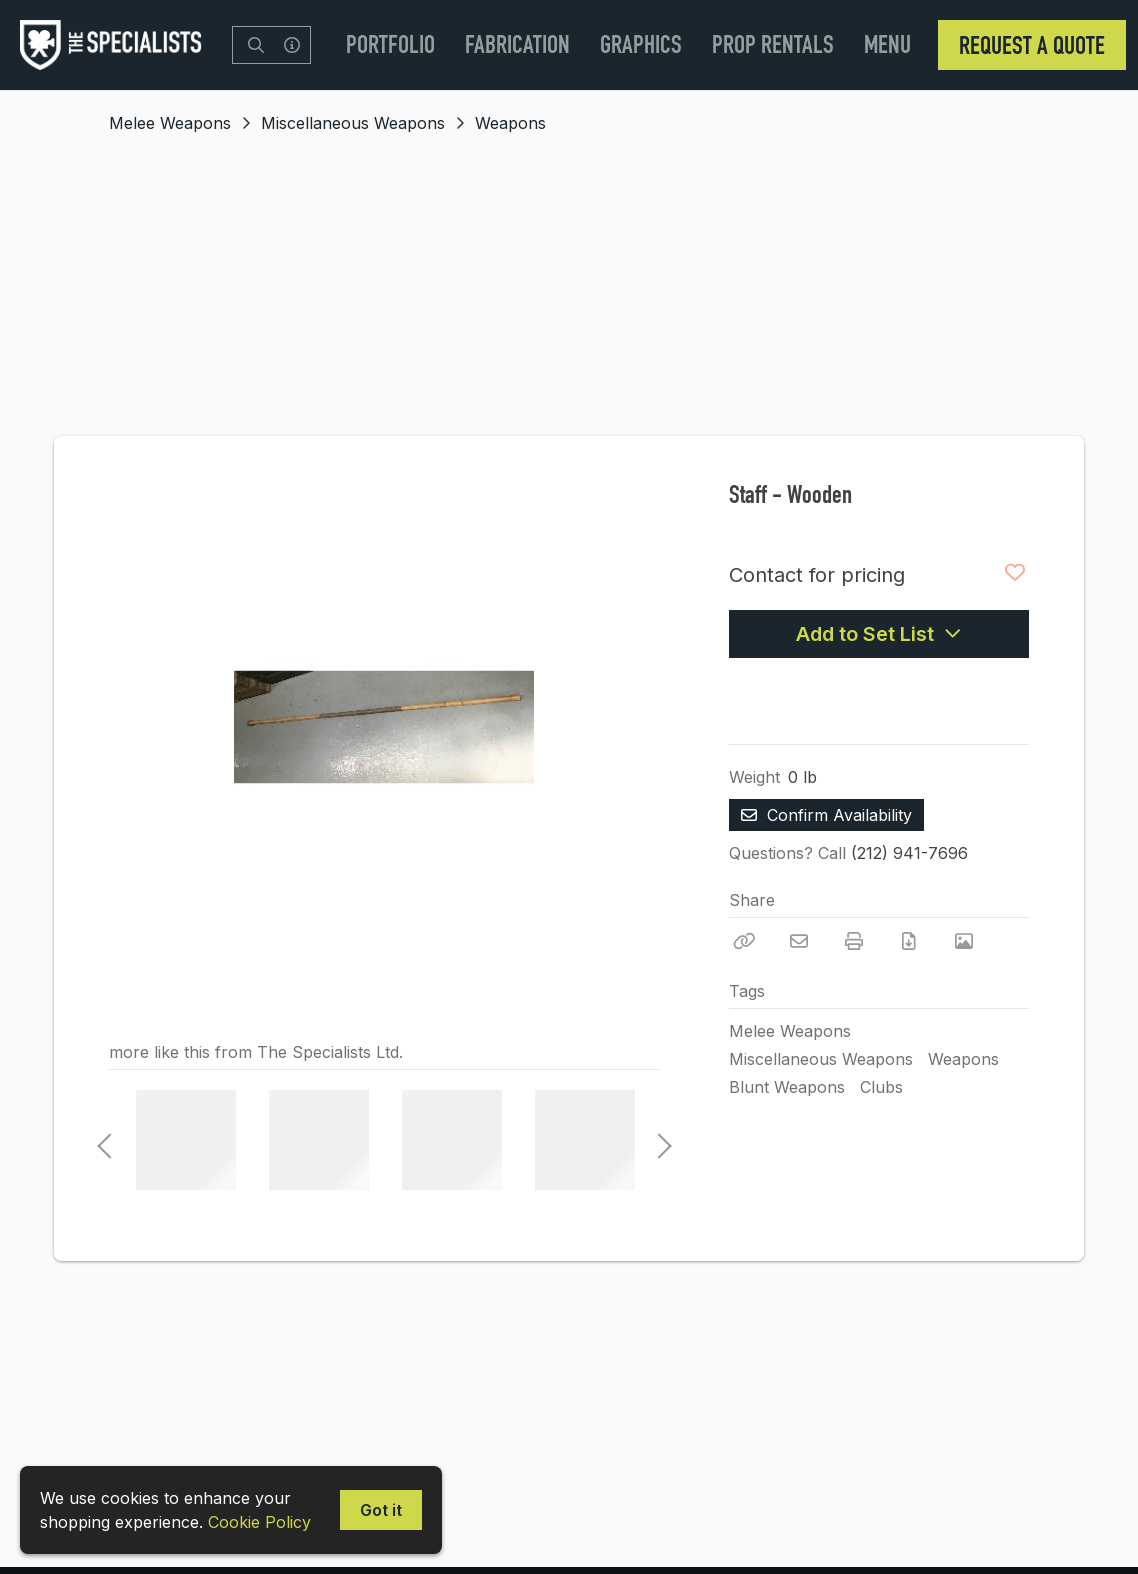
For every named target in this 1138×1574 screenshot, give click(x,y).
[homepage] (116, 45)
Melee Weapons (170, 123)
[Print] (854, 941)
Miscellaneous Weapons (353, 123)
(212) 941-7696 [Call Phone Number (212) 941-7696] (909, 853)
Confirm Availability (826, 815)
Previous (104, 1140)
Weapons (510, 123)
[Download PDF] (909, 941)
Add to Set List (879, 634)
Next (659, 1140)
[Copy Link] (744, 941)
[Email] (799, 941)
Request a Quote (1032, 45)
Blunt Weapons (787, 1087)
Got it (381, 1510)
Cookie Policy (259, 1522)
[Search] (256, 45)
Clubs (881, 1087)
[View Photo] (964, 941)
